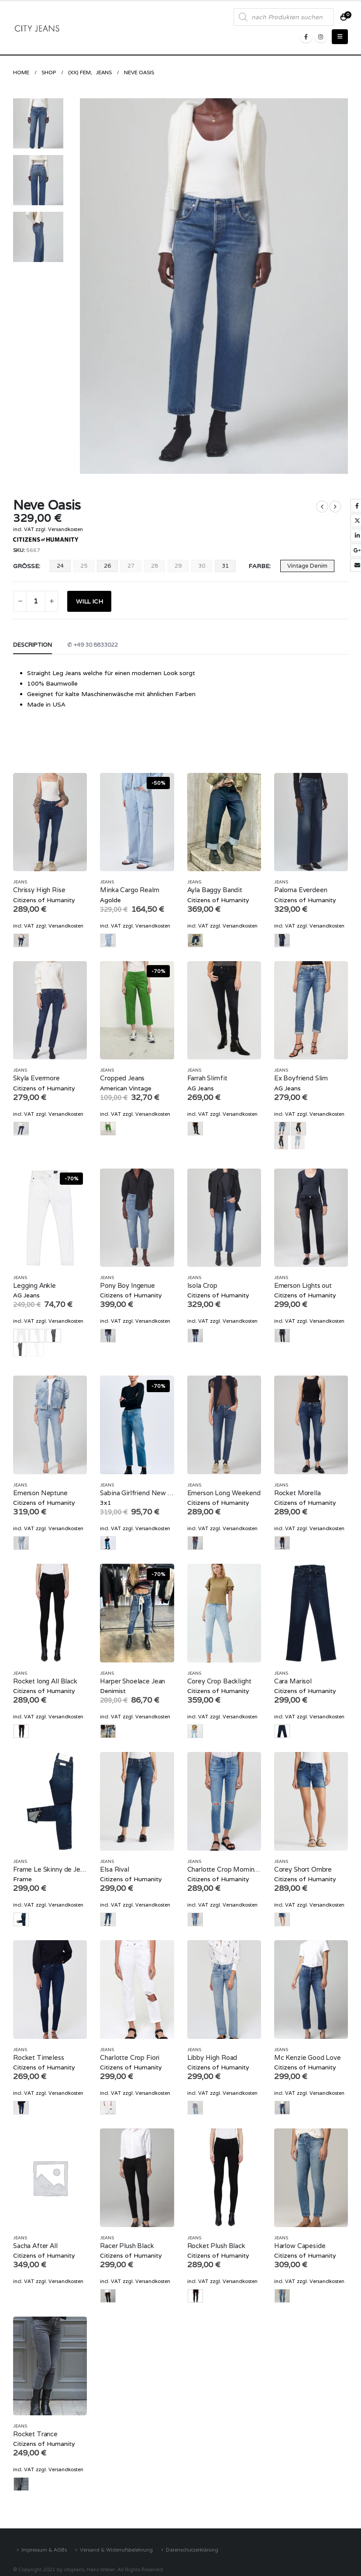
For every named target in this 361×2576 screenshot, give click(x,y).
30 (201, 565)
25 (83, 565)
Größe (26, 566)
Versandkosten (65, 529)
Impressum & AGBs (44, 2549)
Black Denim (281, 1142)
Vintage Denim (307, 565)
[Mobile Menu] (340, 36)
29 (178, 565)
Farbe (258, 566)
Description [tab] (32, 644)
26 (107, 565)
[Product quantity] (35, 601)
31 (225, 565)
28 (154, 565)
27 (130, 565)
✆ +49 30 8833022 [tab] (92, 644)
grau (20, 1349)
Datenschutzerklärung (192, 2549)
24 (60, 565)
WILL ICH (89, 601)
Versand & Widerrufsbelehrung (116, 2549)
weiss (37, 1349)
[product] (50, 822)
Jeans (20, 882)
